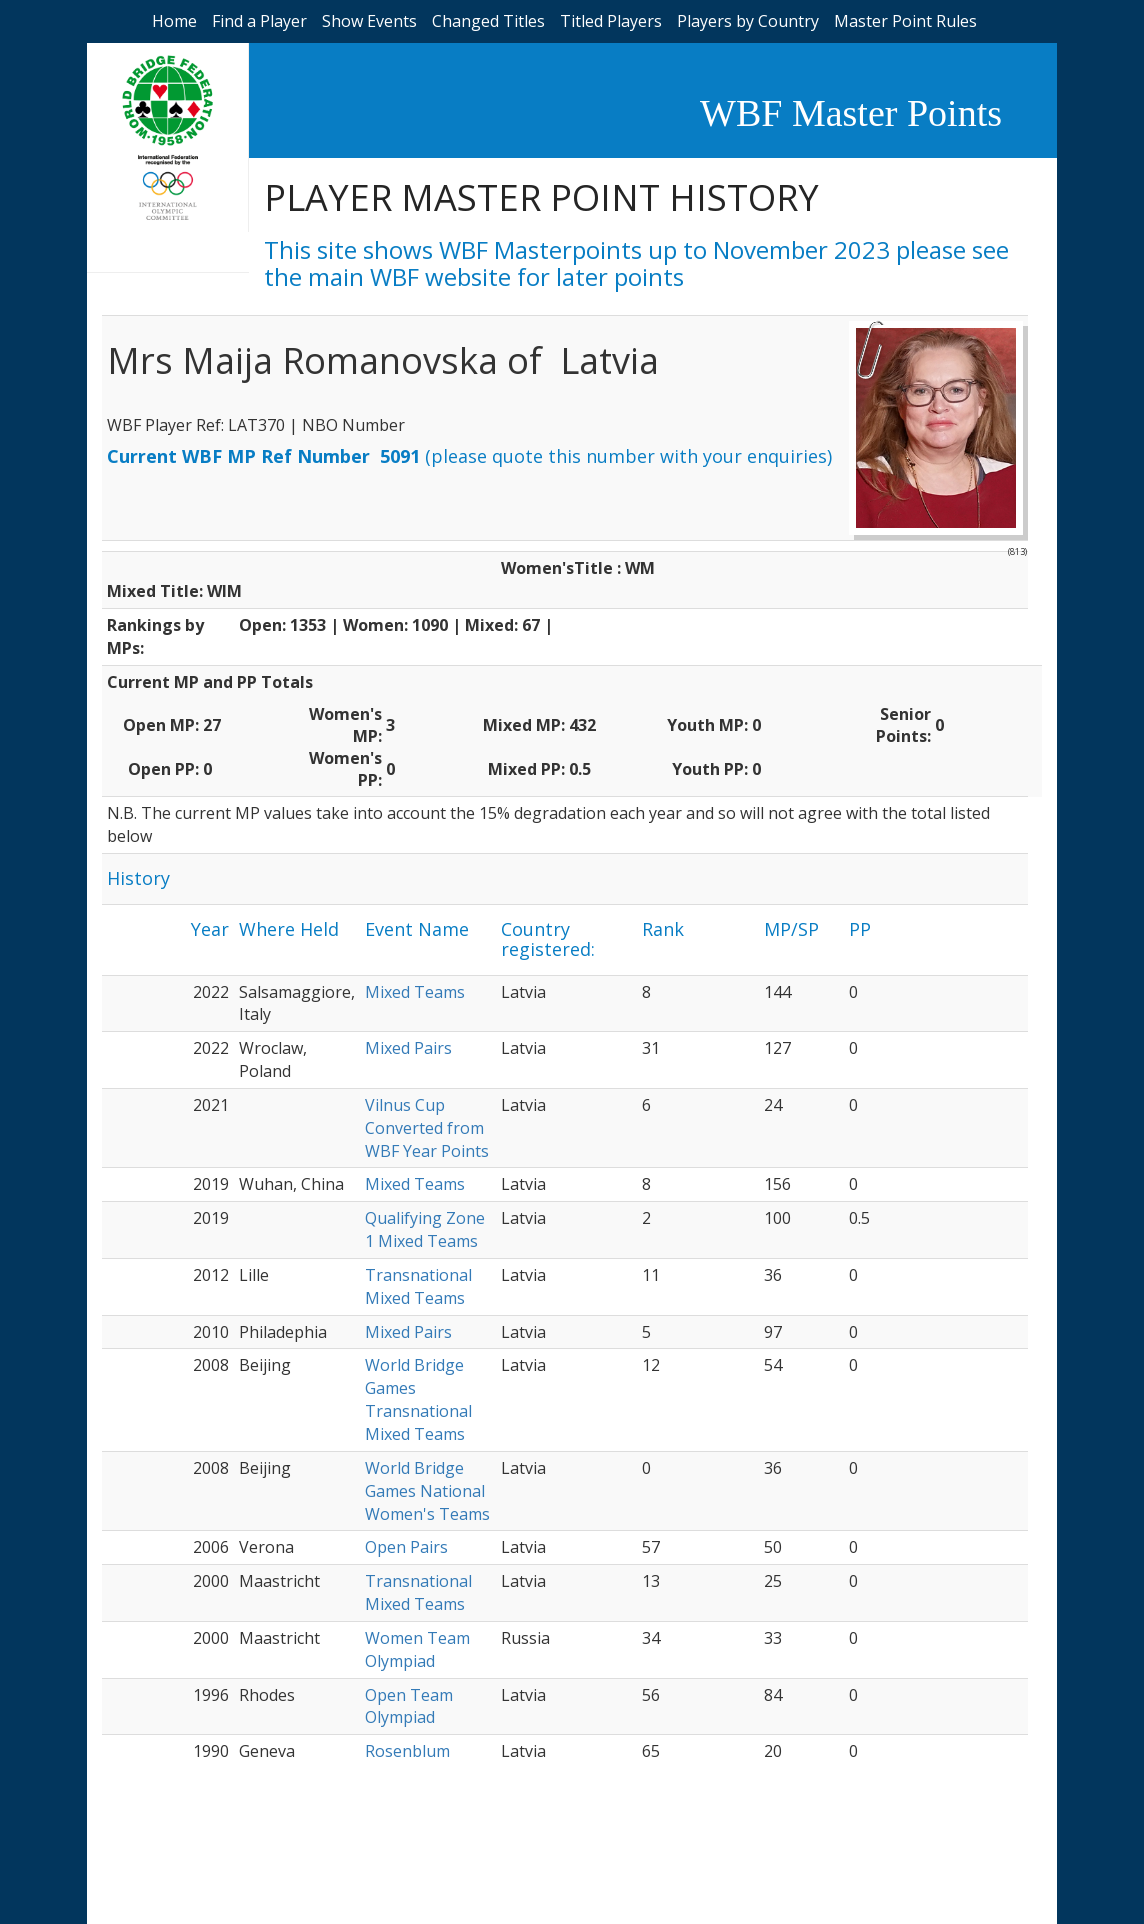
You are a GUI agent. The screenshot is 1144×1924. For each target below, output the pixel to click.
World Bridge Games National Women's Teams (427, 1491)
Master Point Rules (905, 21)
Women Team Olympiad (417, 1649)
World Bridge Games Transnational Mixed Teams (418, 1399)
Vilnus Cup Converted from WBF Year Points (427, 1128)
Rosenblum (407, 1751)
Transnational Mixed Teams (418, 1286)
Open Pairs (406, 1547)
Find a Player (259, 21)
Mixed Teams (415, 992)
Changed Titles (488, 21)
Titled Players (611, 21)
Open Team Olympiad (409, 1706)
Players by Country (748, 21)
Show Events (369, 21)
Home (174, 21)
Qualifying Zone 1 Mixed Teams (425, 1229)
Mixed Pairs (408, 1048)
